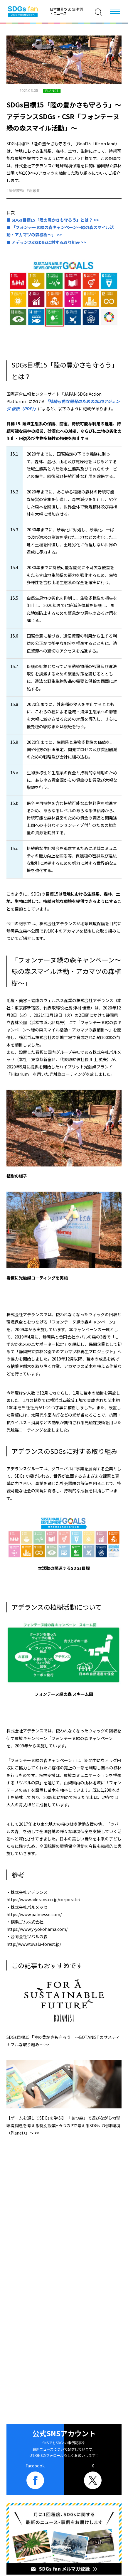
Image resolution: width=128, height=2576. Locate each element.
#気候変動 (15, 190)
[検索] (98, 12)
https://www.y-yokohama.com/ (37, 1929)
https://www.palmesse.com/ (34, 1914)
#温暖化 (33, 190)
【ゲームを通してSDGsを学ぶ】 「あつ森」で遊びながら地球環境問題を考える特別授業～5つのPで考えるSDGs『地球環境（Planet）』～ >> (63, 2125)
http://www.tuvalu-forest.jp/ (33, 1944)
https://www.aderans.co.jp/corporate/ (43, 1899)
